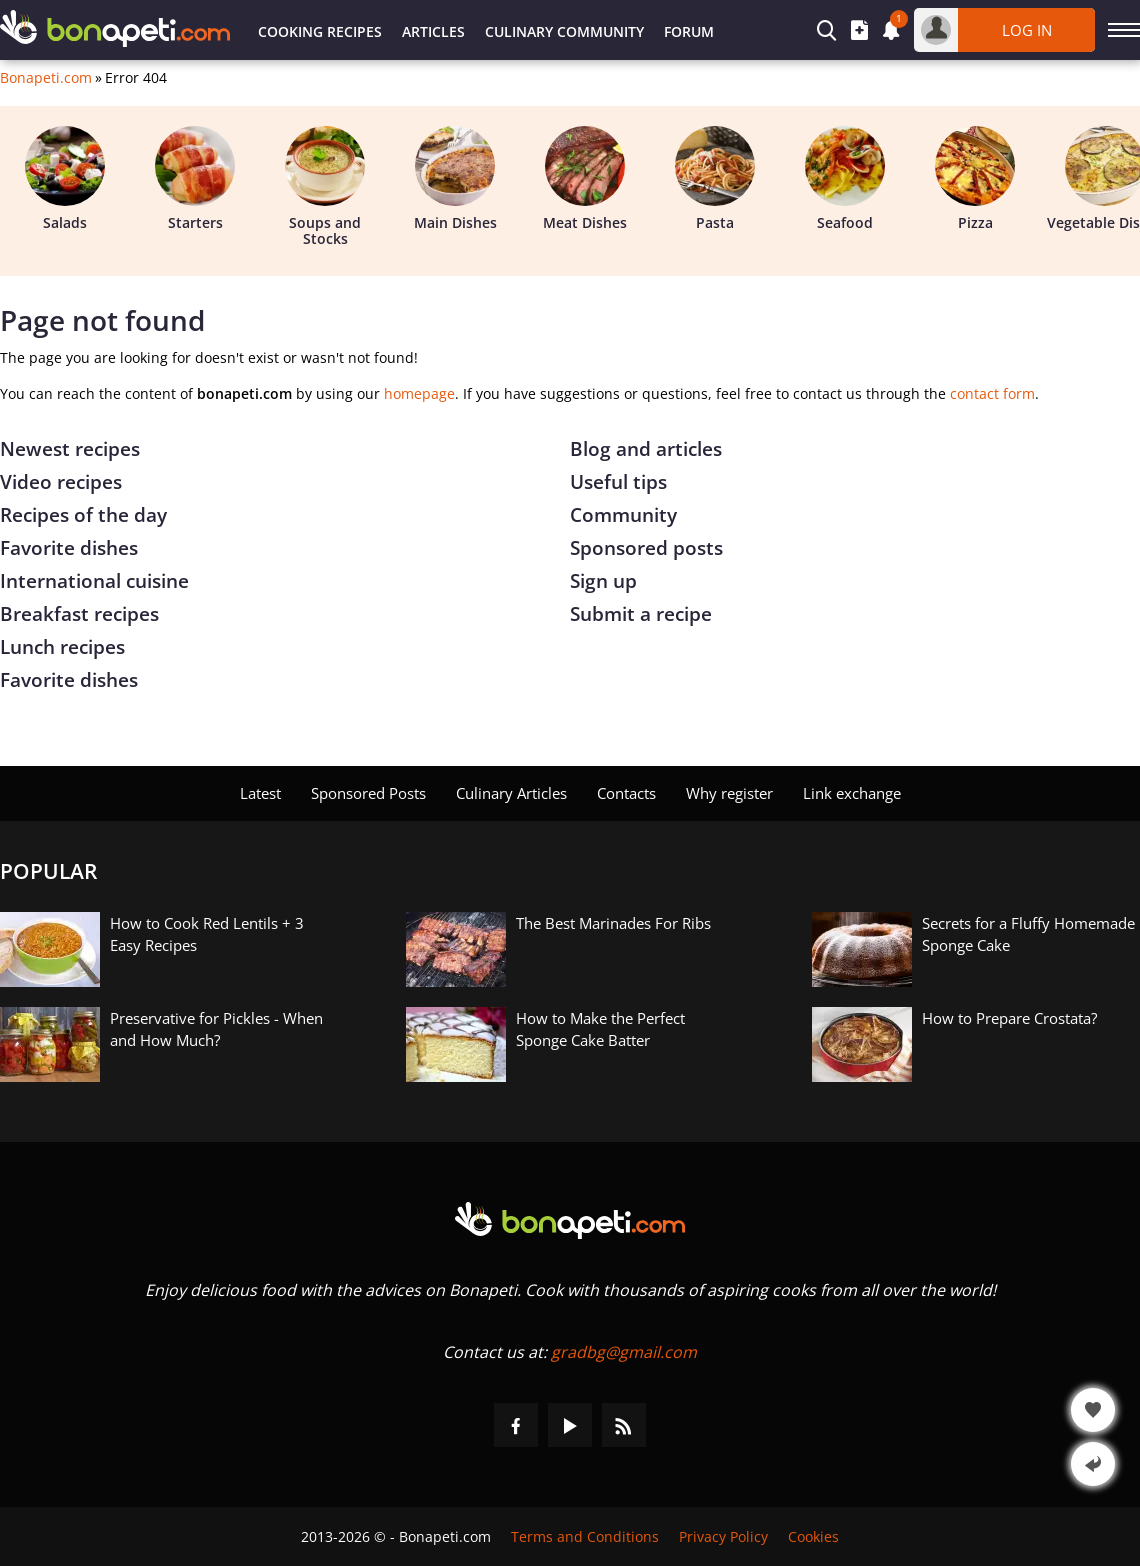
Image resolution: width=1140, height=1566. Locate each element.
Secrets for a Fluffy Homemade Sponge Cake (1028, 934)
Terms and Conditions (585, 1536)
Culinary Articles (511, 793)
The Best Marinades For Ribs (613, 923)
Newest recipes (70, 449)
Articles (433, 31)
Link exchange (852, 793)
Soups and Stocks (325, 187)
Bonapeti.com (46, 78)
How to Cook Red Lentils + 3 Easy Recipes (207, 934)
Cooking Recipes (320, 31)
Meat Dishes (585, 179)
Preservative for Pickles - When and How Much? (216, 1029)
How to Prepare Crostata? (1009, 1018)
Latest (260, 793)
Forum (689, 31)
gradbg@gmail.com (624, 1352)
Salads (65, 179)
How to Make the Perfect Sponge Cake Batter (600, 1029)
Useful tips (618, 482)
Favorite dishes (69, 548)
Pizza (975, 179)
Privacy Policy (723, 1536)
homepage (419, 393)
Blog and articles (646, 449)
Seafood (845, 179)
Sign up (603, 581)
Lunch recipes (62, 647)
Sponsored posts (646, 548)
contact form (992, 393)
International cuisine (94, 581)
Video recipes (61, 482)
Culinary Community (564, 31)
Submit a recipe (641, 614)
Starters (195, 179)
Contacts (626, 793)
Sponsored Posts (368, 793)
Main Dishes (455, 179)
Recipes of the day (83, 515)
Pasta (715, 179)
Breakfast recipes (79, 614)
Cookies (813, 1536)
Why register (729, 793)
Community (623, 515)
